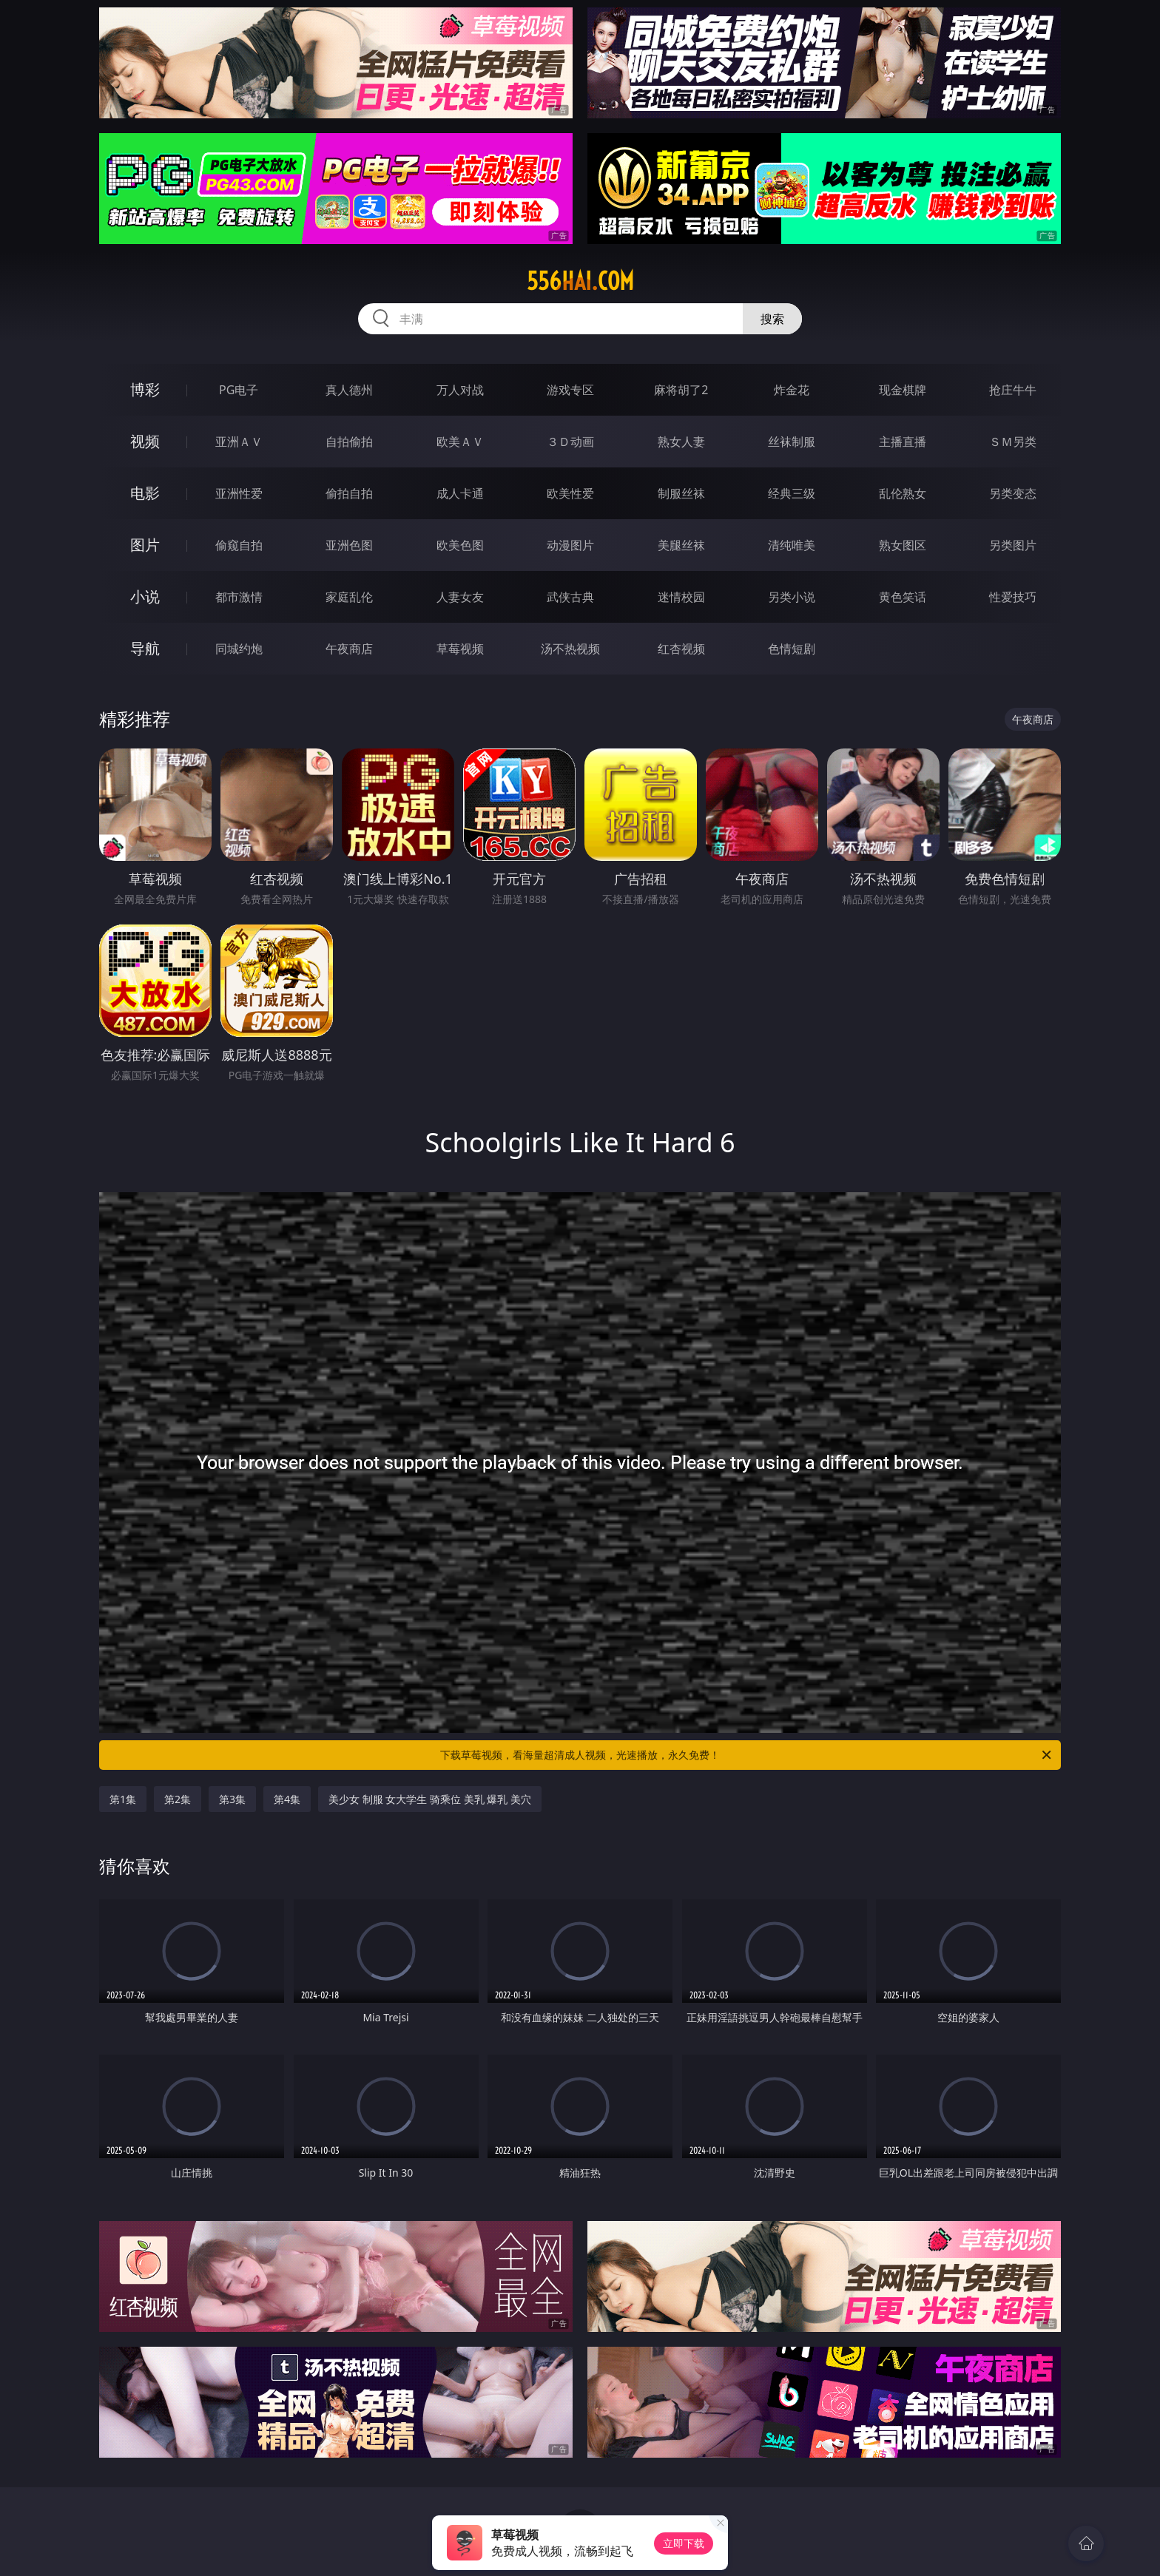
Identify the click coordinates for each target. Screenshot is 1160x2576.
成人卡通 (460, 493)
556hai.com (580, 281)
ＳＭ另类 (1012, 441)
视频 (145, 441)
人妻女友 (460, 597)
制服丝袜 (681, 493)
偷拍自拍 (349, 493)
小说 (145, 596)
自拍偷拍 (349, 441)
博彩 (145, 389)
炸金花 (791, 390)
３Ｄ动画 (570, 441)
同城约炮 (239, 648)
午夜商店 (349, 648)
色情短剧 (791, 648)
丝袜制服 (791, 441)
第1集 (122, 1799)
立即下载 (683, 2543)
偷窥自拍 (239, 545)
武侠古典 (570, 597)
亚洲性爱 (239, 493)
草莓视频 (460, 648)
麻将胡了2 (681, 390)
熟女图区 (902, 545)
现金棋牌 (902, 390)
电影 (145, 493)
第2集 (177, 1799)
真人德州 (349, 390)
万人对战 (460, 390)
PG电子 (238, 390)
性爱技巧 (1012, 597)
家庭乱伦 (349, 597)
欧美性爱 (570, 493)
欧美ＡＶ (460, 441)
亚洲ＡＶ (239, 441)
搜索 (772, 319)
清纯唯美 (791, 545)
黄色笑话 (902, 597)
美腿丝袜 (681, 545)
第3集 (232, 1799)
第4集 (287, 1799)
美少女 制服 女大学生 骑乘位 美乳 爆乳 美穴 (429, 1799)
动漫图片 (570, 545)
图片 (145, 545)
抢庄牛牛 (1012, 390)
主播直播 (902, 441)
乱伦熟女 (902, 493)
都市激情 (239, 597)
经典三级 (791, 493)
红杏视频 (681, 648)
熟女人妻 (681, 441)
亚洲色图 (349, 545)
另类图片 (1012, 545)
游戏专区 (570, 390)
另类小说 (791, 597)
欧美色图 (460, 545)
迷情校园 (681, 597)
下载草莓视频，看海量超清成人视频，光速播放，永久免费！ (746, 1755)
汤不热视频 (570, 648)
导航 (145, 648)
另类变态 (1012, 493)
